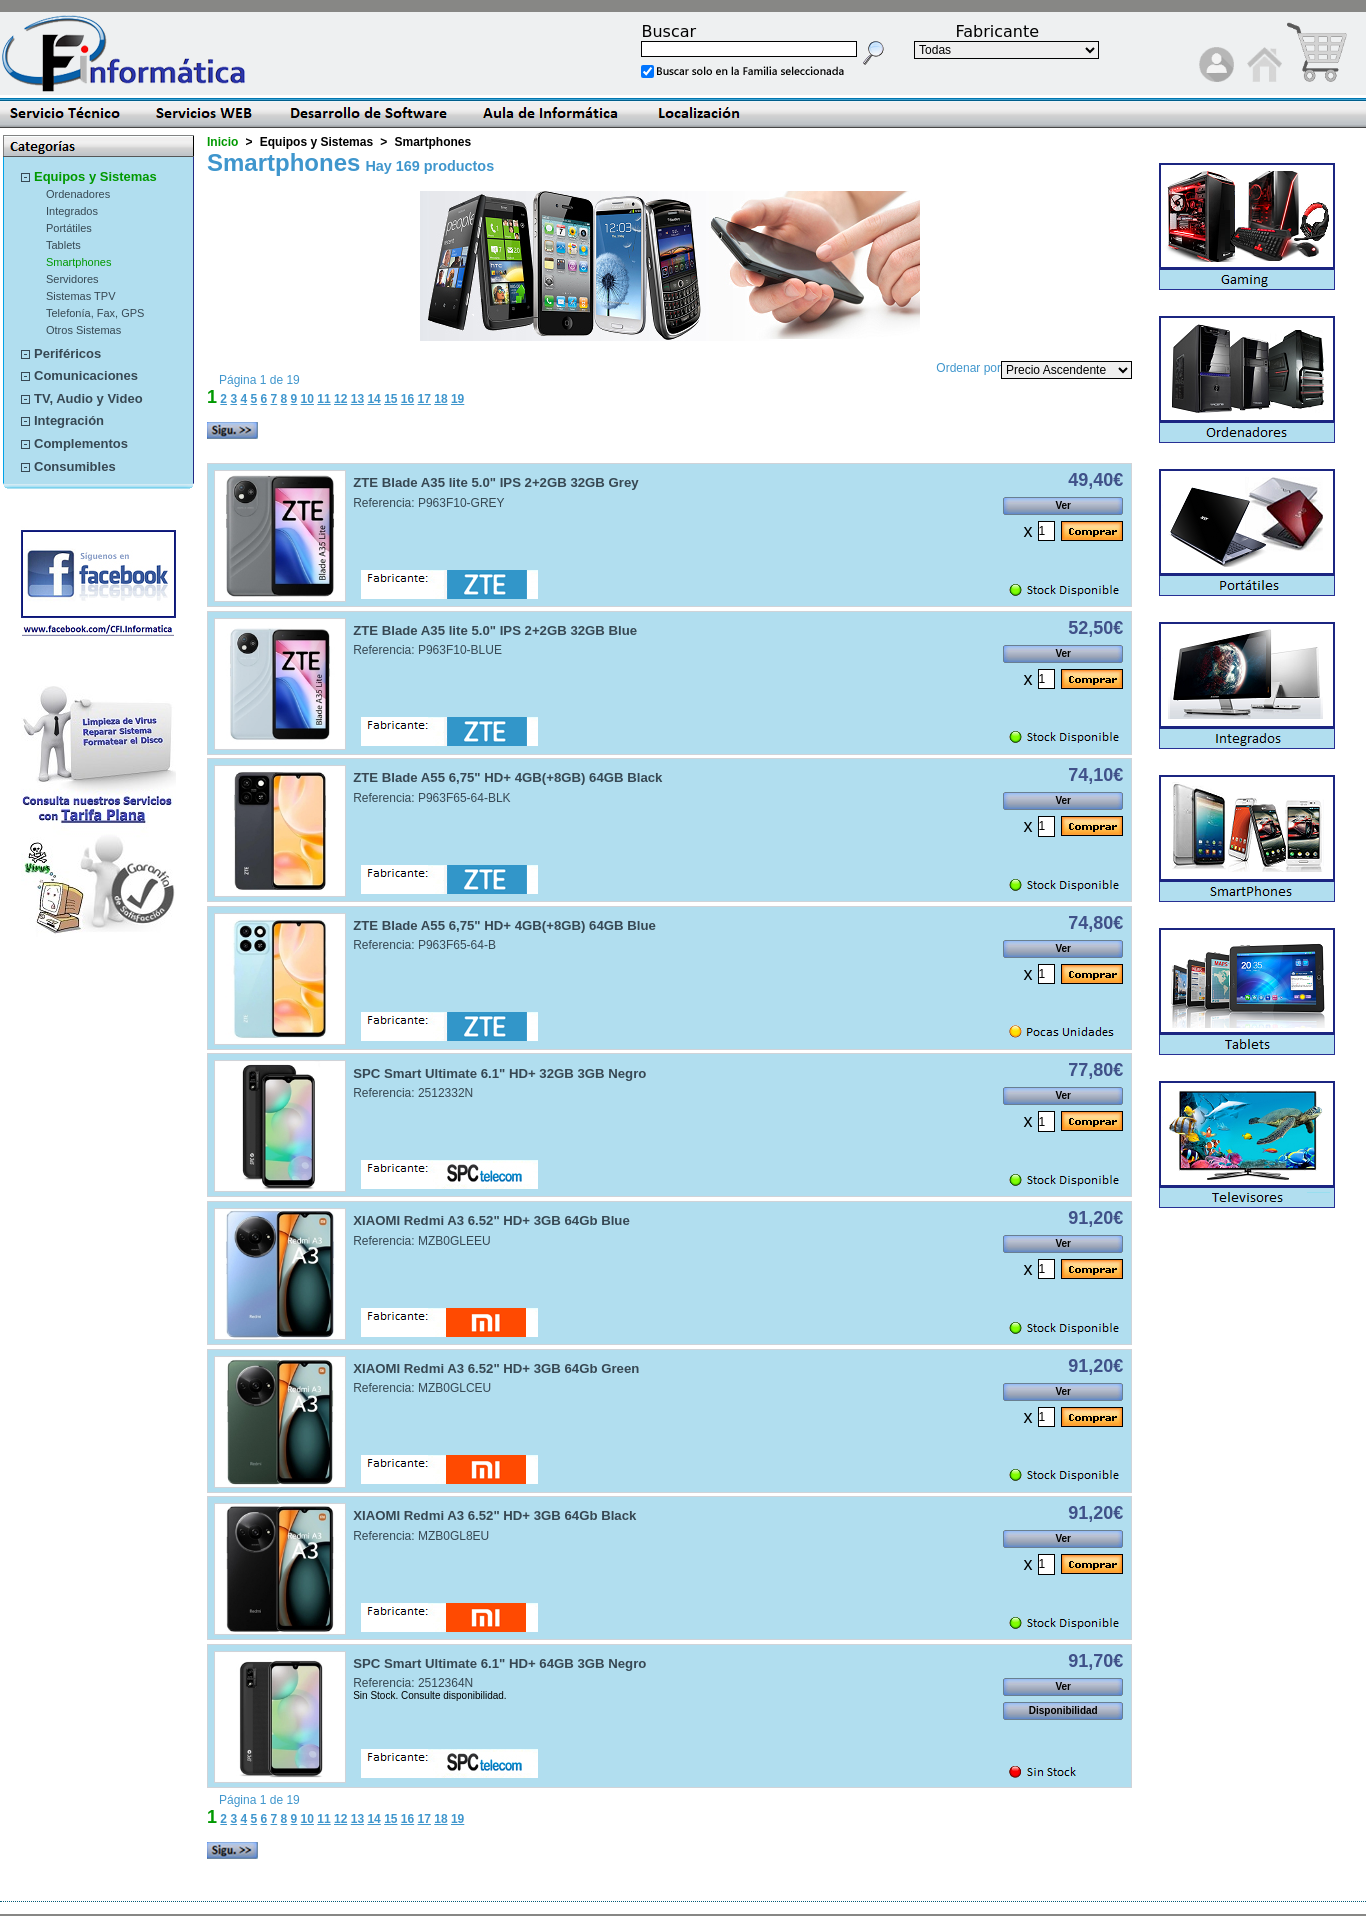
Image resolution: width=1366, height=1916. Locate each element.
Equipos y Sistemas (95, 176)
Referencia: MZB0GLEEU (421, 1241)
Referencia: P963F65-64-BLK (431, 798)
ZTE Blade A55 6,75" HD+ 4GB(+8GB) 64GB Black (507, 777)
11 (323, 399)
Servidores (72, 279)
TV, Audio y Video (88, 398)
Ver (1063, 505)
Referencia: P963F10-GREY (428, 503)
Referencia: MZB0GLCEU (422, 1388)
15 (390, 399)
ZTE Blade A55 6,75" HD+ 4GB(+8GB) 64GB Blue (504, 925)
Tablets (63, 245)
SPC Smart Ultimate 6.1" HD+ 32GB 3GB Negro (499, 1073)
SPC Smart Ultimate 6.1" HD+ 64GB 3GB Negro (499, 1663)
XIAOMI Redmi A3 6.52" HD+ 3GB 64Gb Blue (491, 1220)
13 (357, 399)
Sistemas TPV (81, 296)
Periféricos (67, 353)
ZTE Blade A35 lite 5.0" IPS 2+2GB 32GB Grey (495, 482)
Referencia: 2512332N (413, 1093)
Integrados (72, 211)
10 (307, 399)
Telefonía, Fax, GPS (95, 313)
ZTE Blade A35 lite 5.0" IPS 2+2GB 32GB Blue (495, 630)
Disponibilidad (1063, 1710)
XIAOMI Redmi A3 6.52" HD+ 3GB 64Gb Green (496, 1368)
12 (340, 399)
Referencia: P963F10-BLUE (427, 650)
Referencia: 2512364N (413, 1683)
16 (407, 399)
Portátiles (69, 228)
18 (440, 399)
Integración (69, 420)
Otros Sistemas (83, 330)
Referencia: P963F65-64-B (424, 945)
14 (373, 399)
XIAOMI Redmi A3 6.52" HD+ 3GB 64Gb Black (494, 1515)
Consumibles (75, 466)
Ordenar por (968, 368)
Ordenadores (78, 194)
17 (424, 399)
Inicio (222, 142)
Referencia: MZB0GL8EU (421, 1536)
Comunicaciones (86, 375)
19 (457, 399)
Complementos (81, 443)
